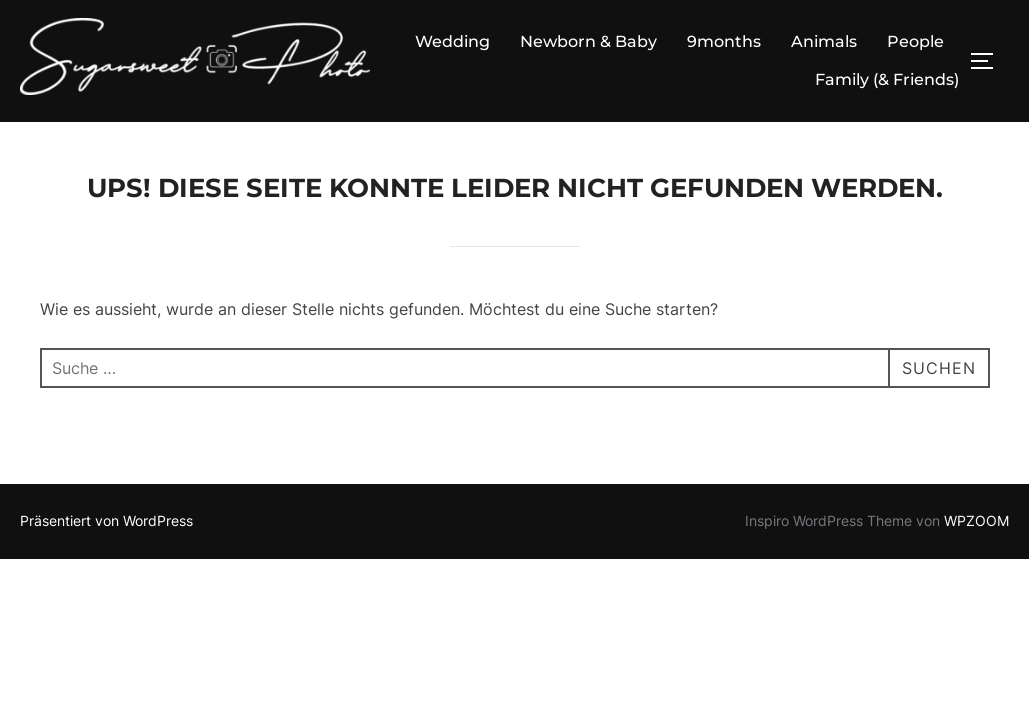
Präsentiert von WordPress (106, 520)
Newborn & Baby (588, 41)
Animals (824, 41)
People (915, 41)
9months (724, 41)
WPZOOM (976, 520)
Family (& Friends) (887, 79)
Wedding (452, 41)
